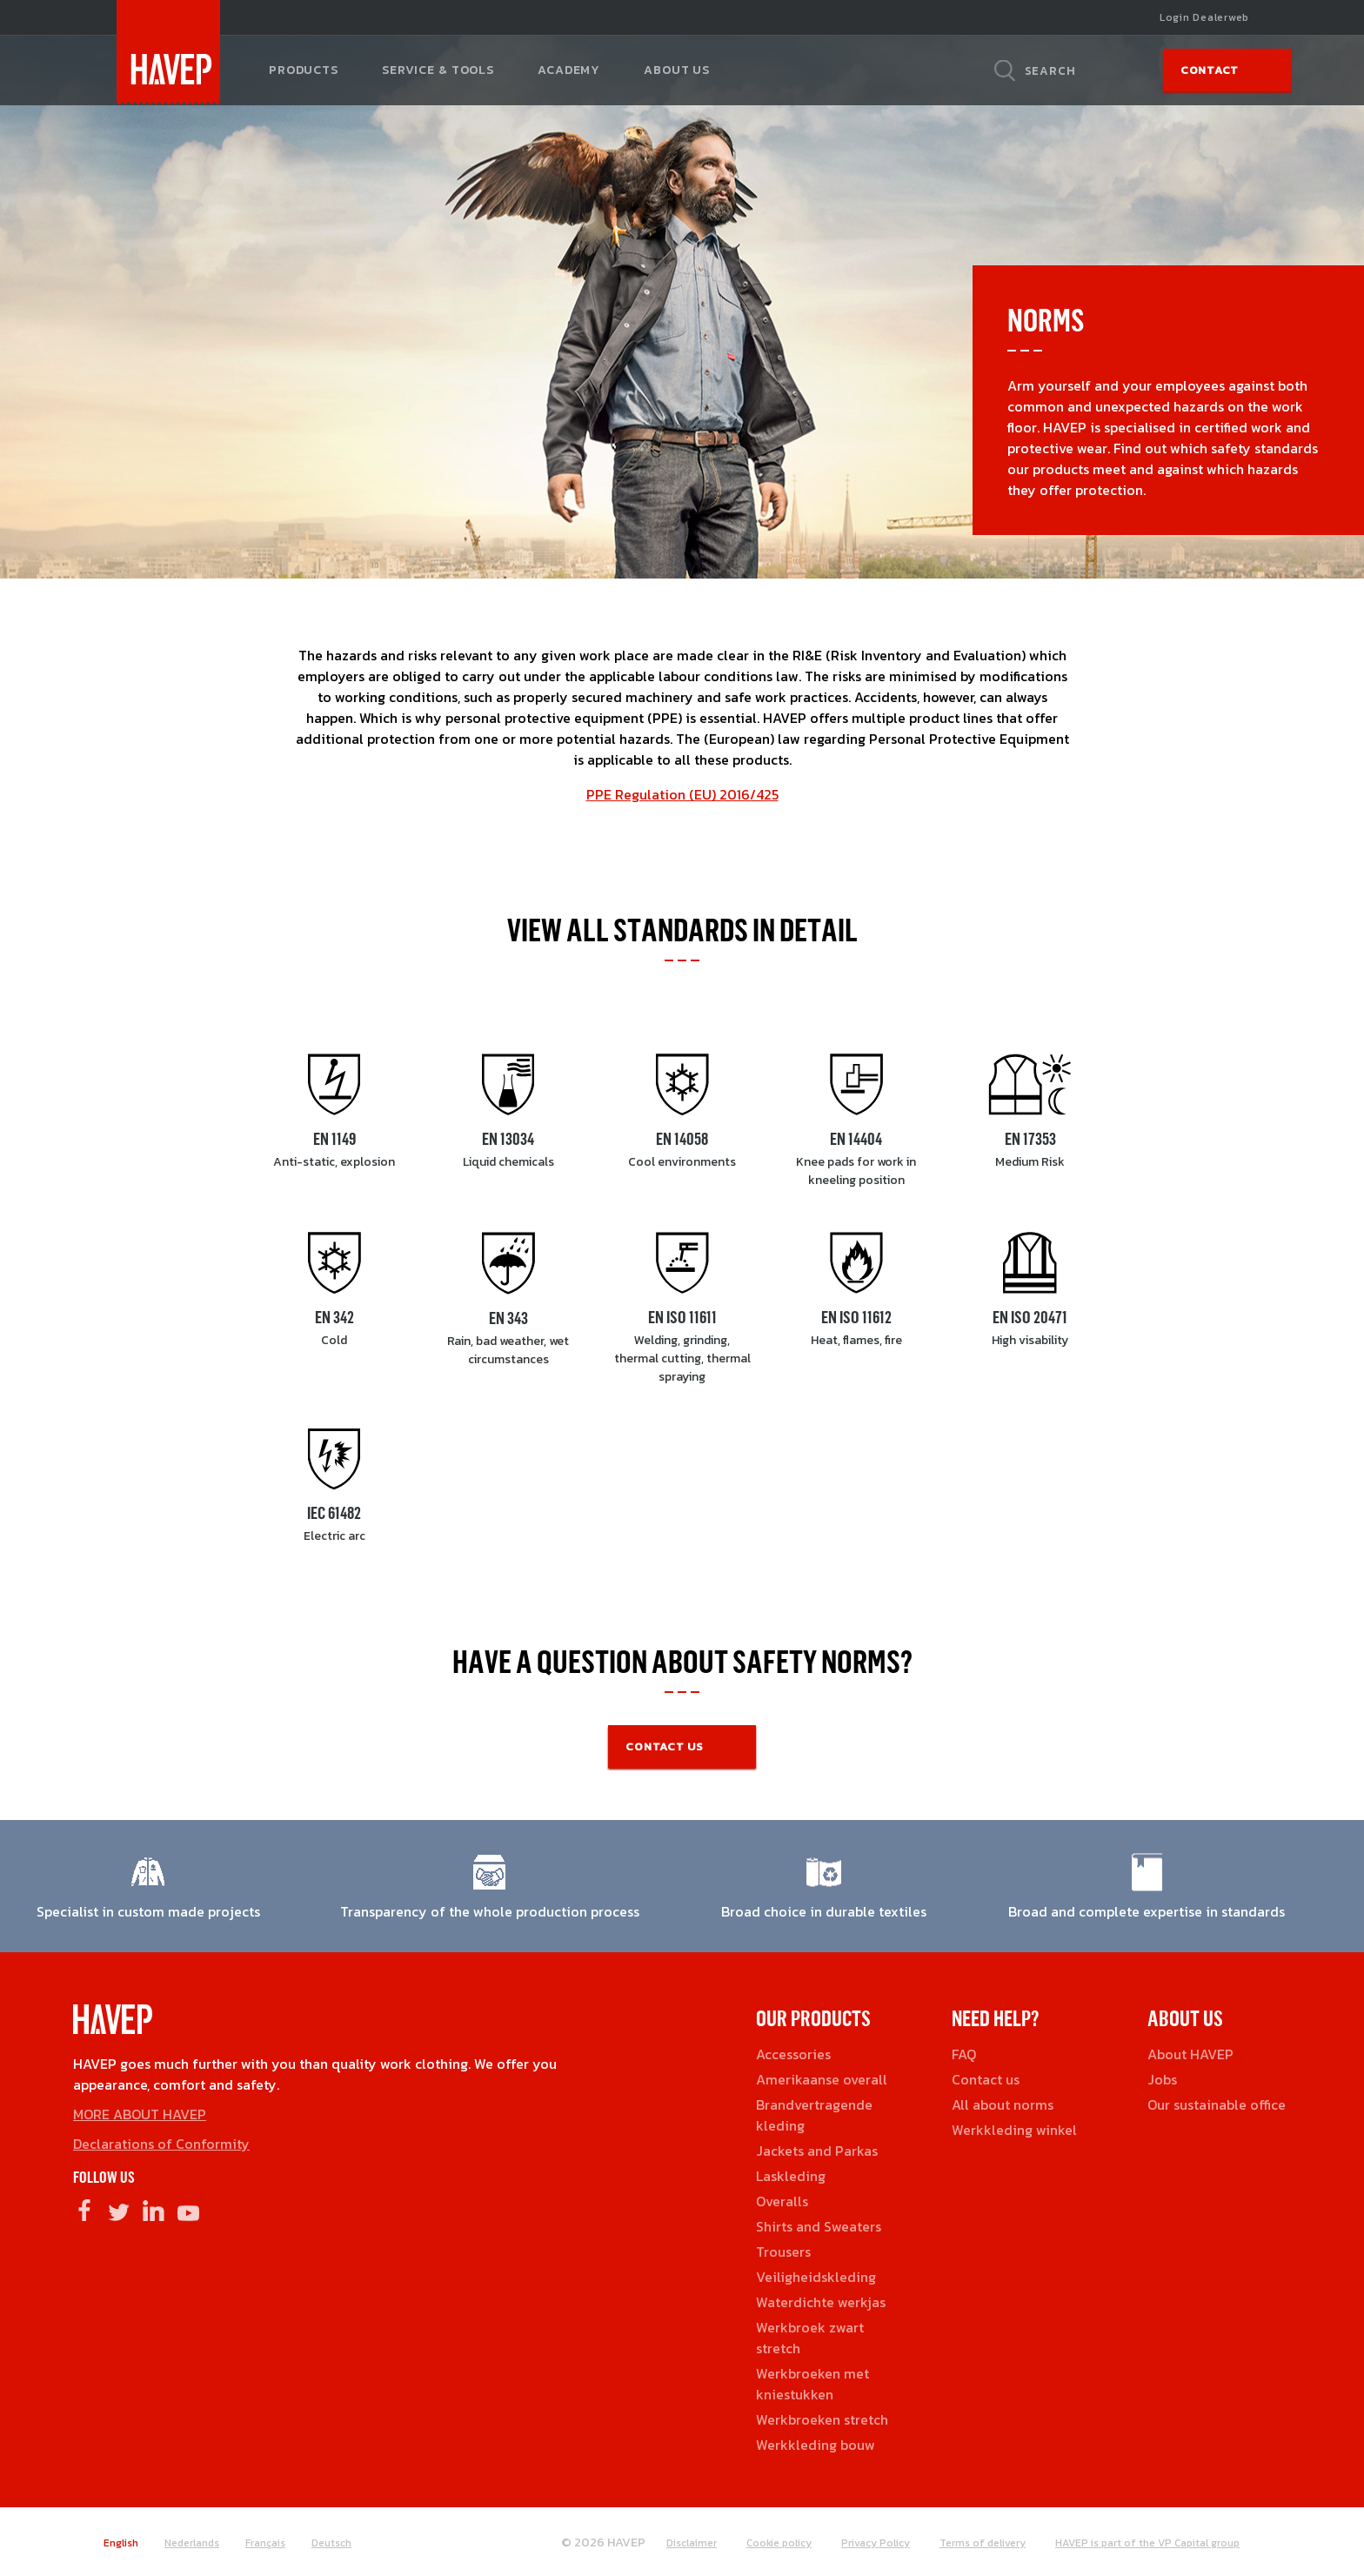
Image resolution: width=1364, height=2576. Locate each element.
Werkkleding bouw (815, 2444)
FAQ (964, 2054)
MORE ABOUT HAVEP (139, 2114)
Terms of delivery (982, 2543)
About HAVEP (1190, 2054)
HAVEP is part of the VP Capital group (1147, 2543)
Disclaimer (691, 2543)
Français (265, 2543)
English (121, 2543)
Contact (1209, 70)
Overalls (782, 2201)
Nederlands (191, 2543)
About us (677, 70)
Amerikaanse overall (821, 2079)
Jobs (1162, 2079)
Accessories (793, 2054)
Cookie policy (779, 2543)
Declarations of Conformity (161, 2143)
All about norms (1002, 2104)
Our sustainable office (1216, 2104)
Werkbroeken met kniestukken (812, 2384)
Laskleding (791, 2175)
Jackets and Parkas (817, 2150)
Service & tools (438, 70)
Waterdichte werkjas (821, 2302)
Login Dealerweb (1204, 17)
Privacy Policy (875, 2543)
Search (1050, 70)
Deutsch (331, 2543)
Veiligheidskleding (816, 2276)
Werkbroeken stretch (822, 2419)
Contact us (986, 2079)
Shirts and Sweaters (818, 2226)
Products (303, 70)
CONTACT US (664, 1746)
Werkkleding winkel (1014, 2129)
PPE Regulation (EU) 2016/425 (682, 794)
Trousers (783, 2251)
